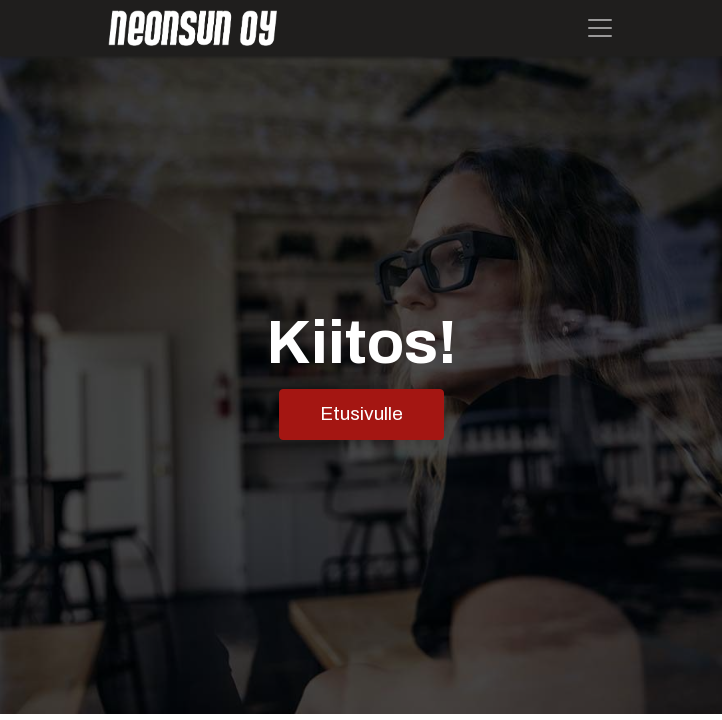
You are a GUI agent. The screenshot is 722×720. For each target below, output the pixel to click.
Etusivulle (361, 413)
